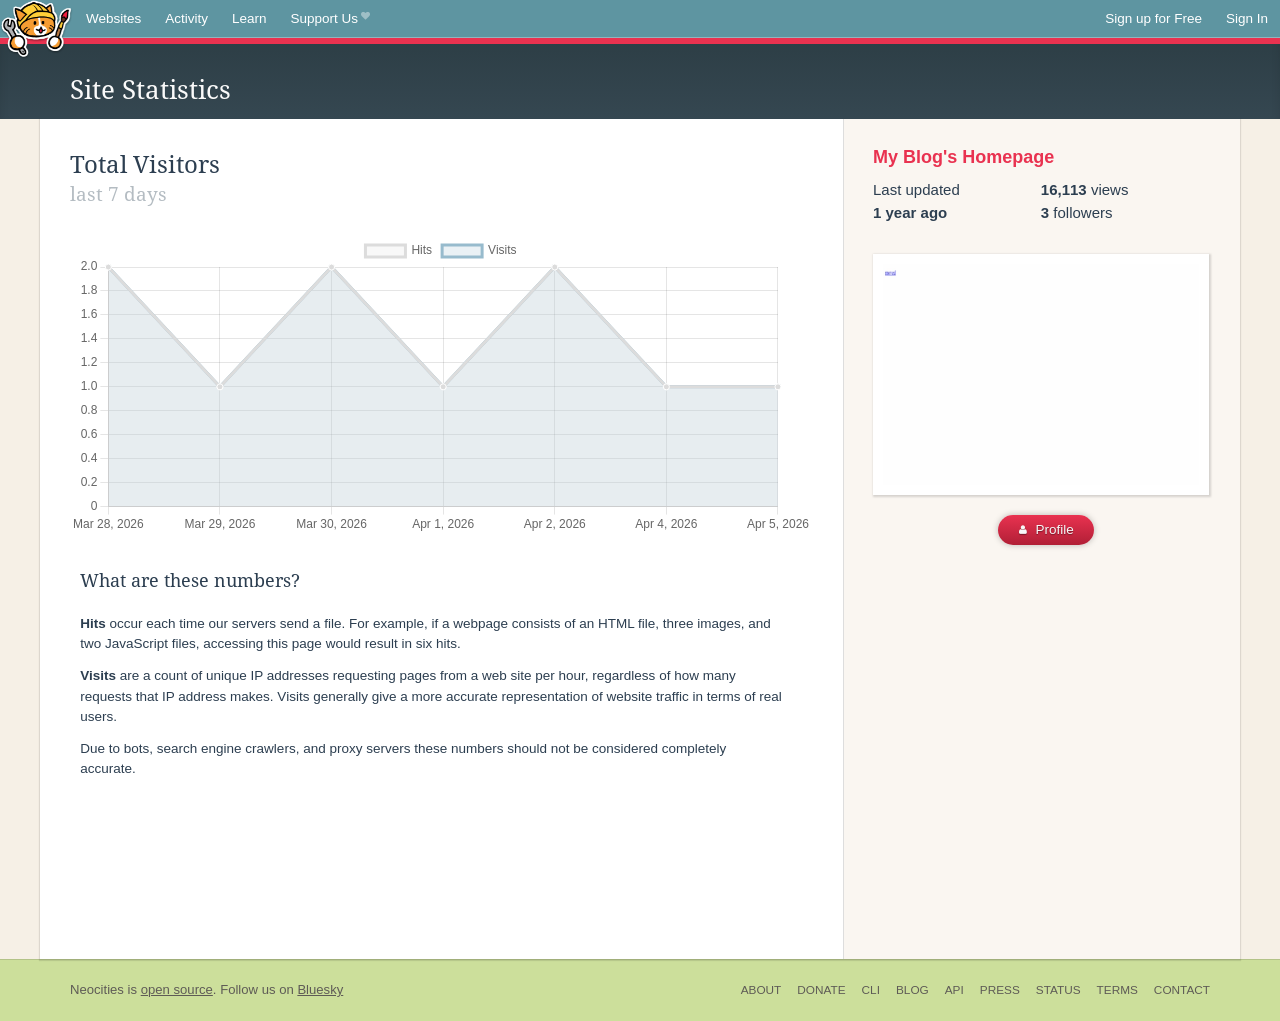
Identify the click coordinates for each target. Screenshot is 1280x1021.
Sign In (1247, 18)
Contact (1182, 990)
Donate (821, 990)
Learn (249, 18)
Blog (912, 990)
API (954, 990)
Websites (113, 18)
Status (1058, 990)
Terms (1117, 990)
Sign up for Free (1153, 18)
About (761, 990)
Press (1000, 990)
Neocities (97, 989)
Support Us (330, 19)
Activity (186, 18)
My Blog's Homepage (963, 157)
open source (177, 989)
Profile (1046, 529)
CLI (871, 990)
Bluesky (320, 989)
